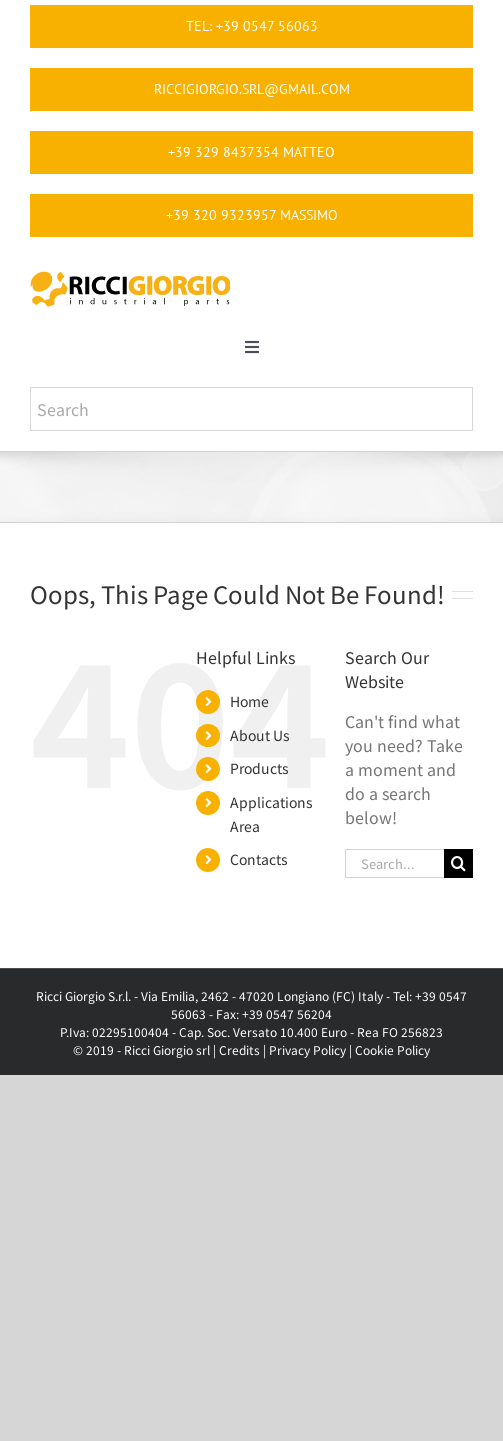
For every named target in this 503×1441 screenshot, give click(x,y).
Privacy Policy (307, 1049)
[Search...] (394, 863)
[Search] (458, 863)
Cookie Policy (392, 1049)
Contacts (259, 859)
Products (259, 768)
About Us (260, 735)
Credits (239, 1049)
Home (249, 701)
